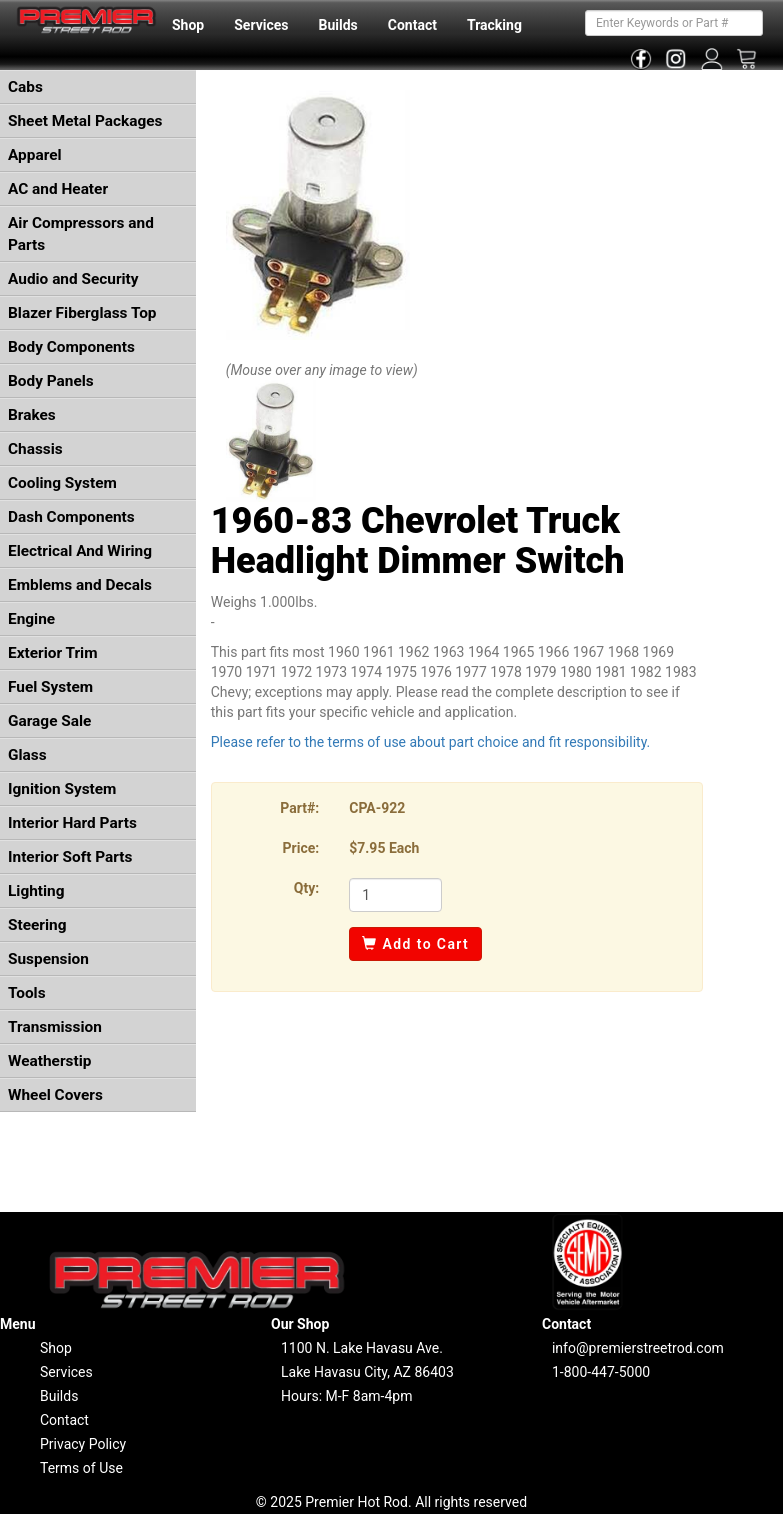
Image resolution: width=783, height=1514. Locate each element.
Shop (188, 25)
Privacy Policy (83, 1444)
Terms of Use (81, 1468)
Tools (27, 993)
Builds (338, 25)
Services (261, 25)
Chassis (35, 449)
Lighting (36, 891)
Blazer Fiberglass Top (82, 313)
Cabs (25, 87)
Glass (27, 755)
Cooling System (62, 483)
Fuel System (50, 687)
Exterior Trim (53, 653)
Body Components (71, 347)
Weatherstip (49, 1061)
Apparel (35, 155)
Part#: (299, 808)
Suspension (48, 959)
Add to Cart (415, 944)
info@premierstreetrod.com (638, 1348)
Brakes (32, 415)
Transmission (55, 1027)
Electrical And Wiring (80, 551)
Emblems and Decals (80, 585)
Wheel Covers (55, 1095)
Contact (412, 25)
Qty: (306, 888)
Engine (31, 619)
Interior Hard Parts (72, 823)
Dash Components (71, 517)
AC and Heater (58, 189)
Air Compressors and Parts (81, 234)
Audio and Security (73, 279)
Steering (37, 925)
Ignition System (62, 789)
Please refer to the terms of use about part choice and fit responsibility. (431, 742)
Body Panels (51, 381)
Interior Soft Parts (70, 857)
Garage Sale (49, 721)
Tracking (494, 25)
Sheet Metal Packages (85, 121)
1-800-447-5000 (601, 1372)
